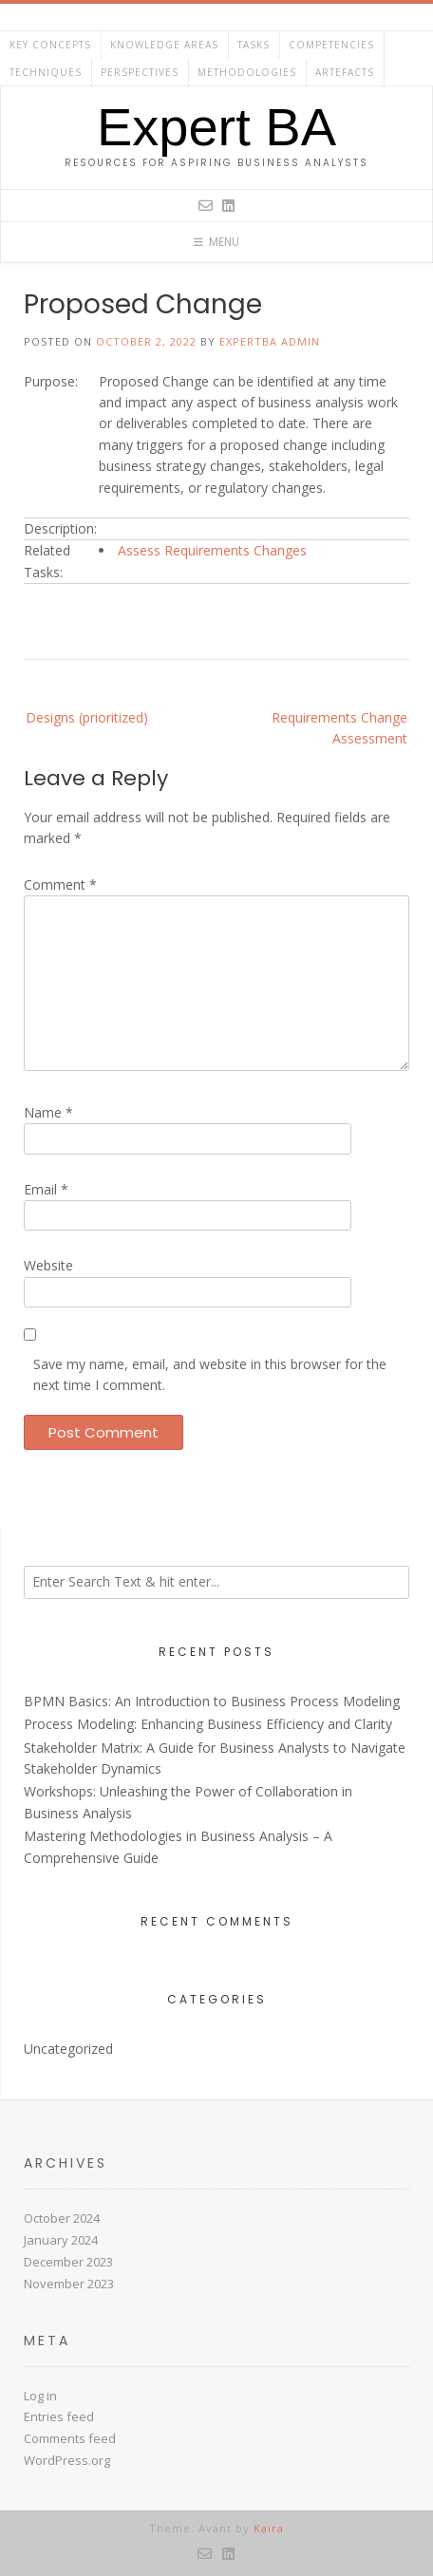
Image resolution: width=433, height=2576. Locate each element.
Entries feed (59, 2416)
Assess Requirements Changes (212, 550)
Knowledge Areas (164, 44)
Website (48, 1265)
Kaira (269, 2528)
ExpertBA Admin (269, 341)
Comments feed (70, 2438)
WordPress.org (67, 2460)
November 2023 (69, 2283)
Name (48, 1112)
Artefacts (344, 72)
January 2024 (61, 2239)
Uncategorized (68, 2049)
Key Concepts (50, 44)
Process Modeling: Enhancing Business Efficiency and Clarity (208, 1724)
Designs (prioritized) (87, 717)
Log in (40, 2395)
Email (46, 1189)
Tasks (253, 44)
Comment (60, 884)
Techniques (45, 72)
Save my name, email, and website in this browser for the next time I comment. (209, 1374)
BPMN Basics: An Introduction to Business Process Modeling (212, 1701)
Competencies (331, 44)
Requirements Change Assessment (339, 727)
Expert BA (216, 127)
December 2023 (68, 2261)
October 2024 (62, 2218)
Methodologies (247, 72)
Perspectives (140, 72)
